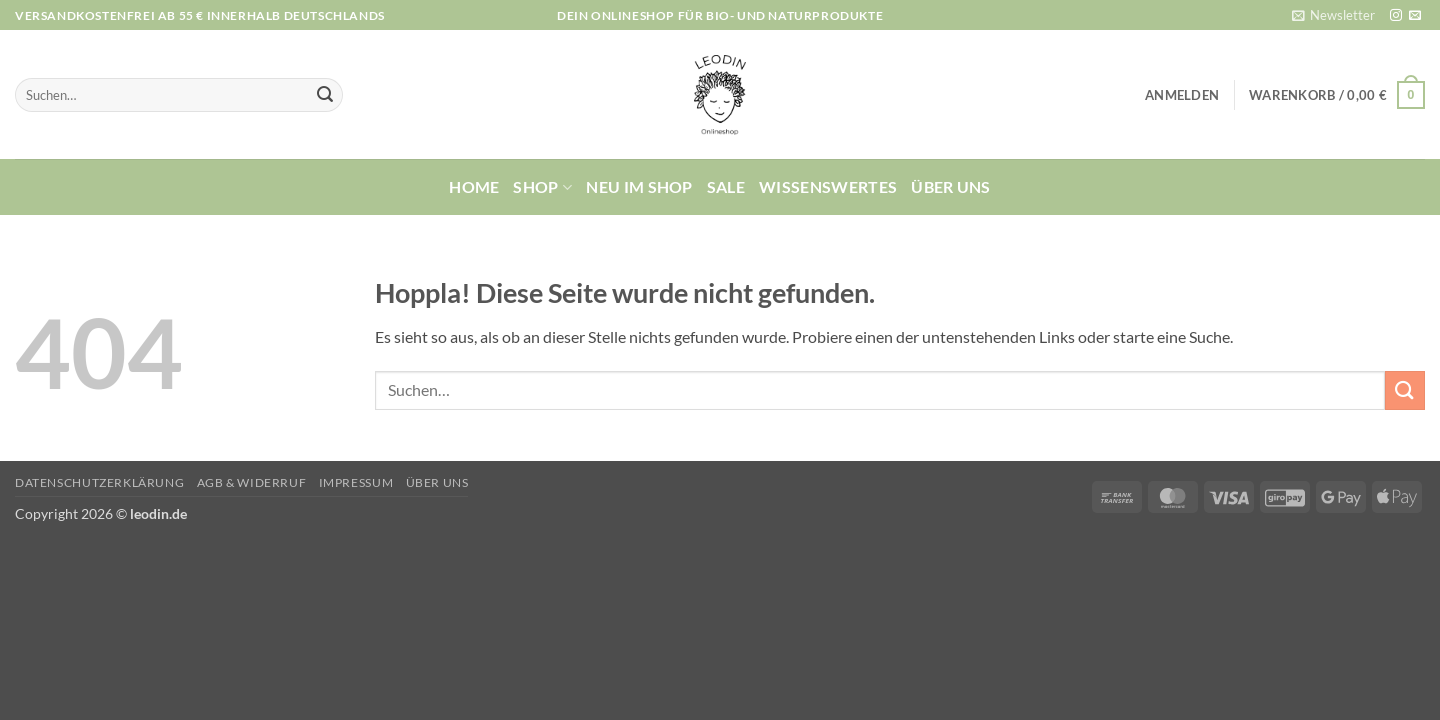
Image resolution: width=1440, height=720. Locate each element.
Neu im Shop (639, 186)
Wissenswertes (828, 186)
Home (474, 186)
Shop (542, 187)
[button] (1333, 15)
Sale (726, 186)
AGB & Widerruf (252, 482)
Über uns (951, 186)
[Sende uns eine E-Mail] (1415, 16)
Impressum (356, 482)
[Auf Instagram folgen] (1396, 16)
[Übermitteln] (325, 95)
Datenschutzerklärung (99, 482)
